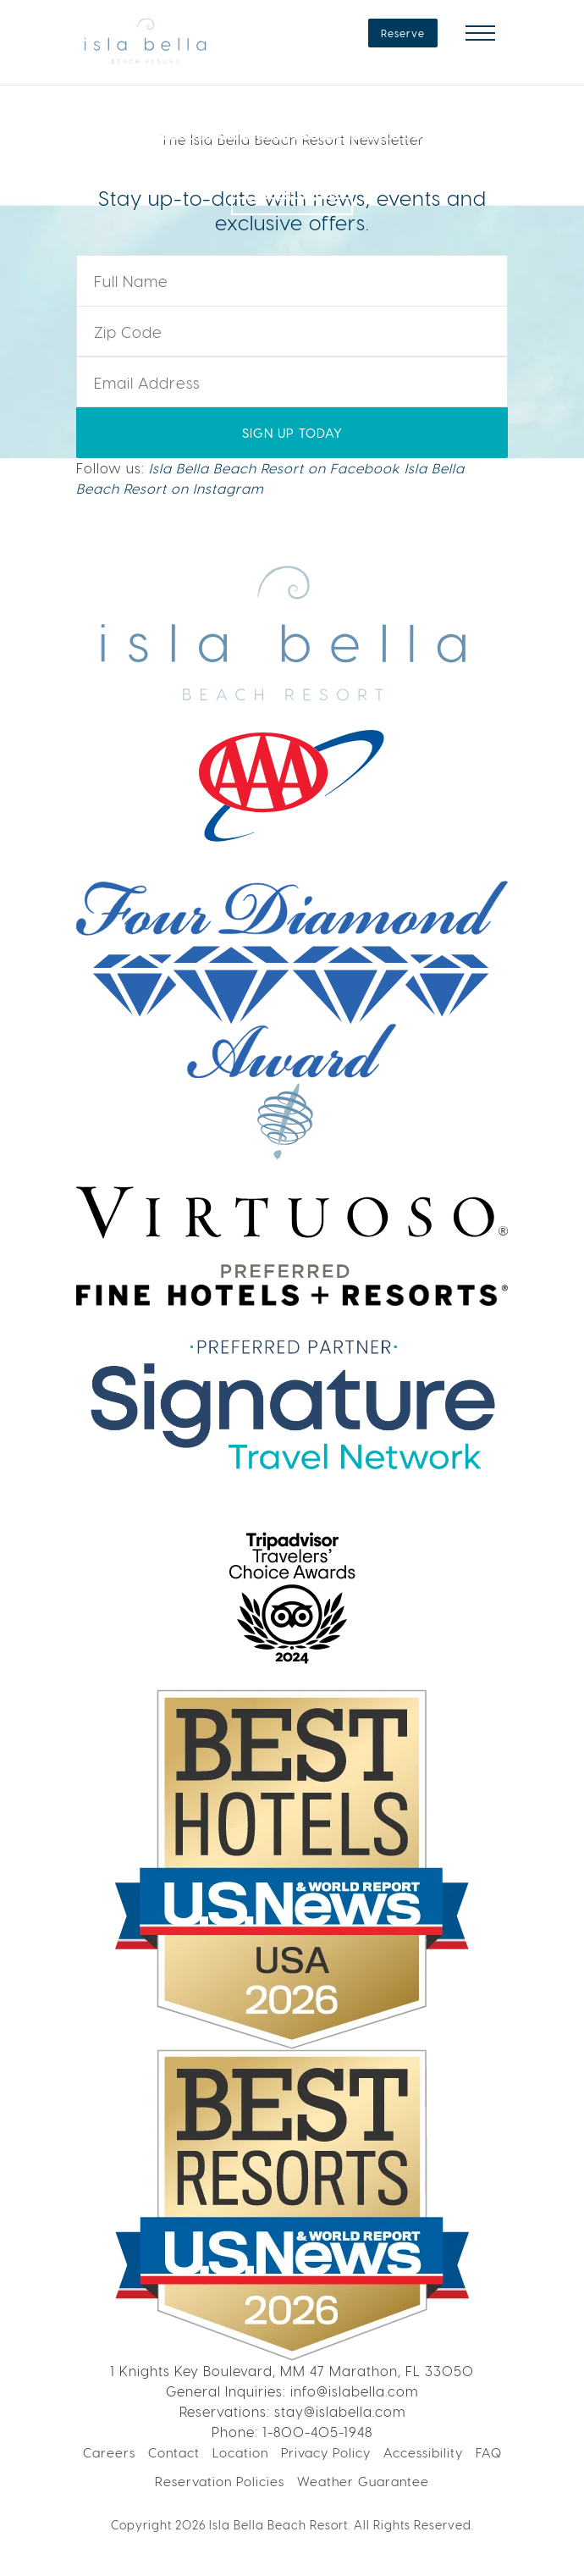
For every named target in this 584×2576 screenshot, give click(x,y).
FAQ (489, 2452)
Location (240, 2452)
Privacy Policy (326, 2452)
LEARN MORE (292, 180)
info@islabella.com (354, 2391)
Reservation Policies (219, 2481)
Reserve (403, 33)
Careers (109, 2452)
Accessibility (423, 2452)
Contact (174, 2452)
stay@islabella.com (339, 2411)
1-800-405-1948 (317, 2432)
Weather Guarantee (363, 2481)
